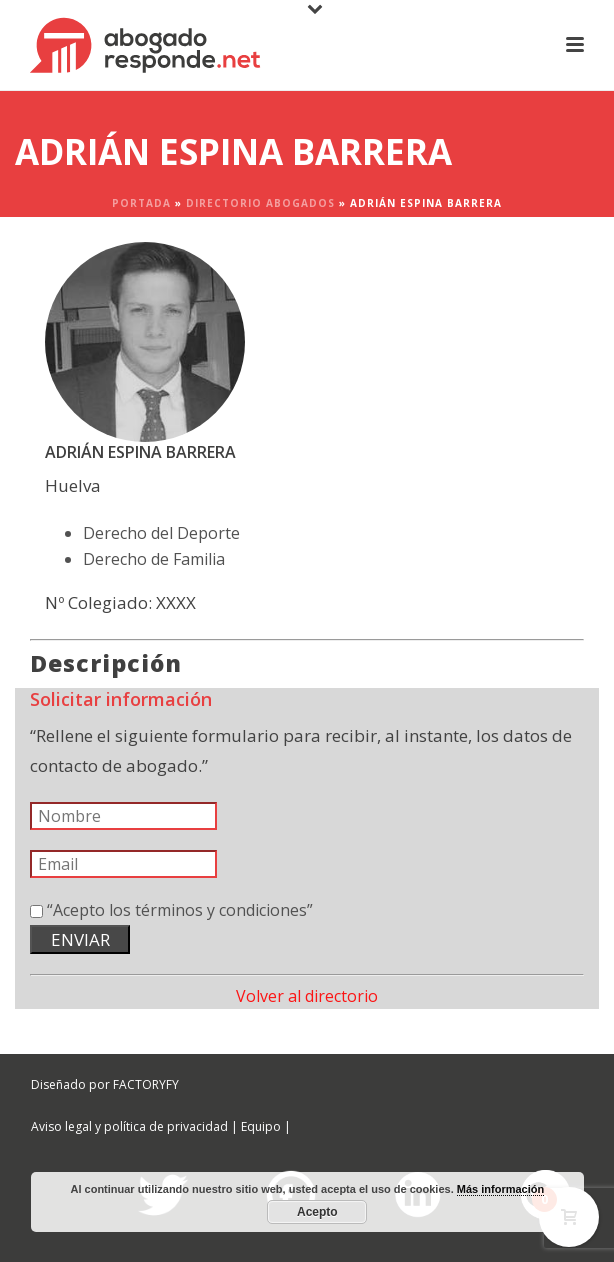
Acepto (317, 1212)
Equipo (261, 1126)
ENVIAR (80, 939)
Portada (141, 203)
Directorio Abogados (260, 203)
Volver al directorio (307, 996)
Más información (500, 1189)
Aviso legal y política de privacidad (129, 1126)
